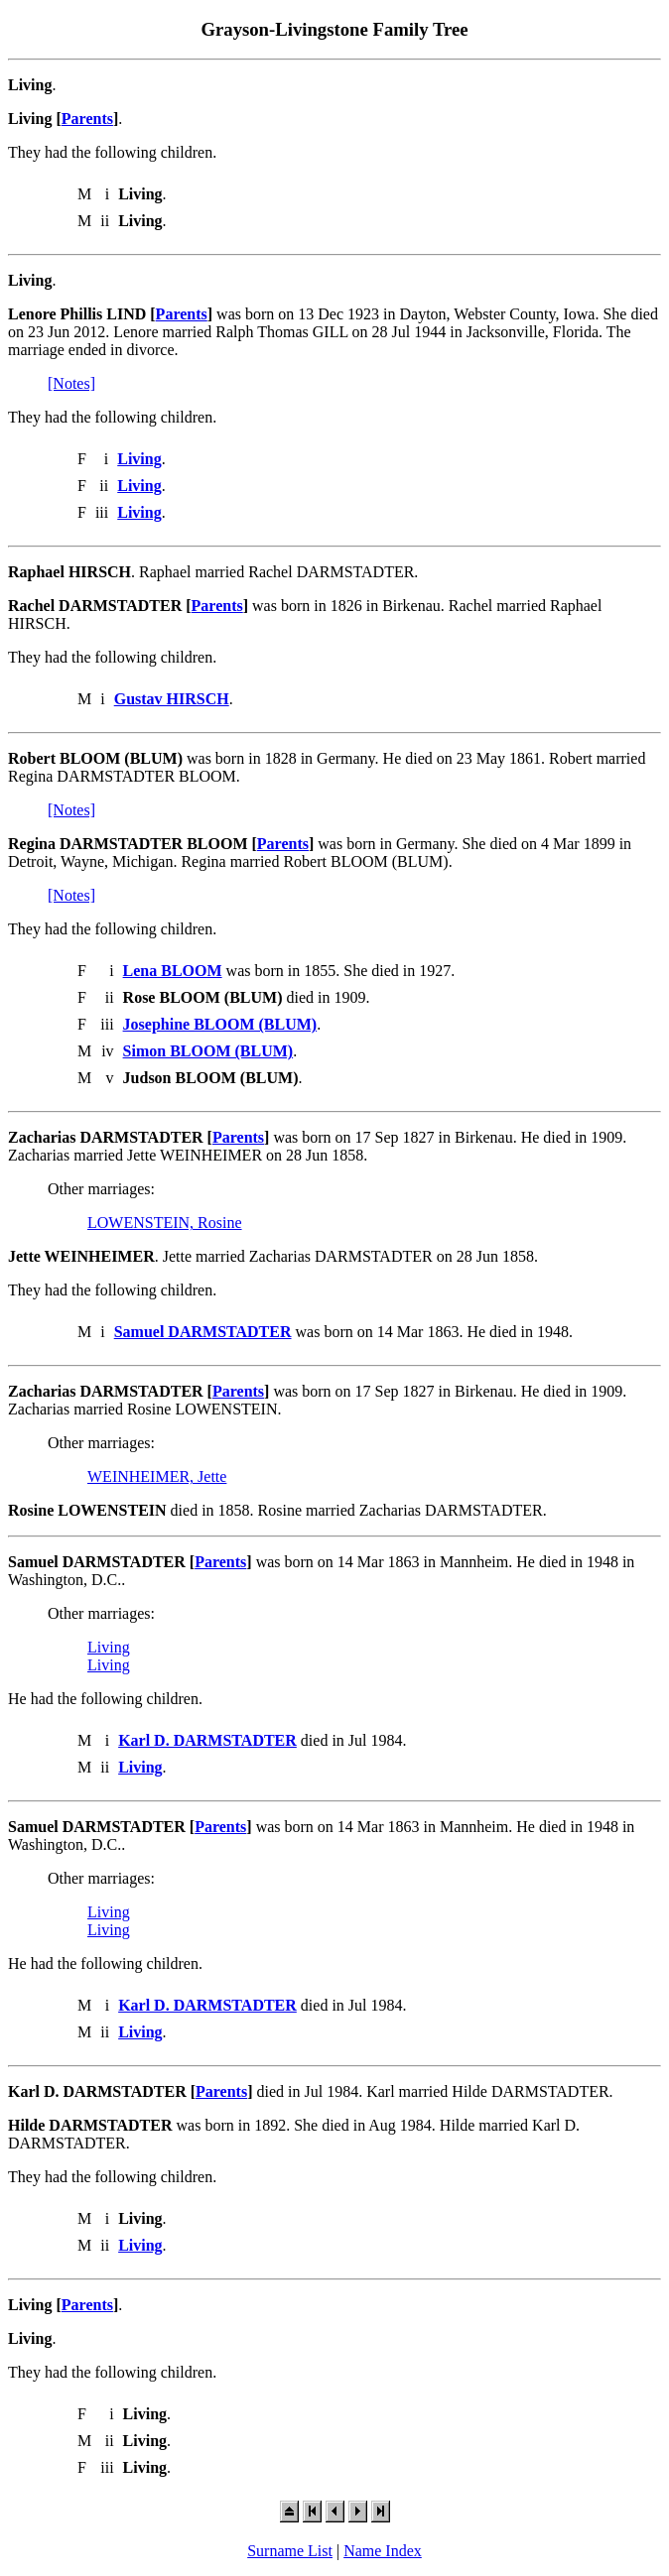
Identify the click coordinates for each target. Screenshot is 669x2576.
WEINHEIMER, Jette (156, 1476)
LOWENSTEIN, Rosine (164, 1222)
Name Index (382, 2550)
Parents (87, 118)
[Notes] (71, 383)
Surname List (290, 2550)
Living (108, 1647)
